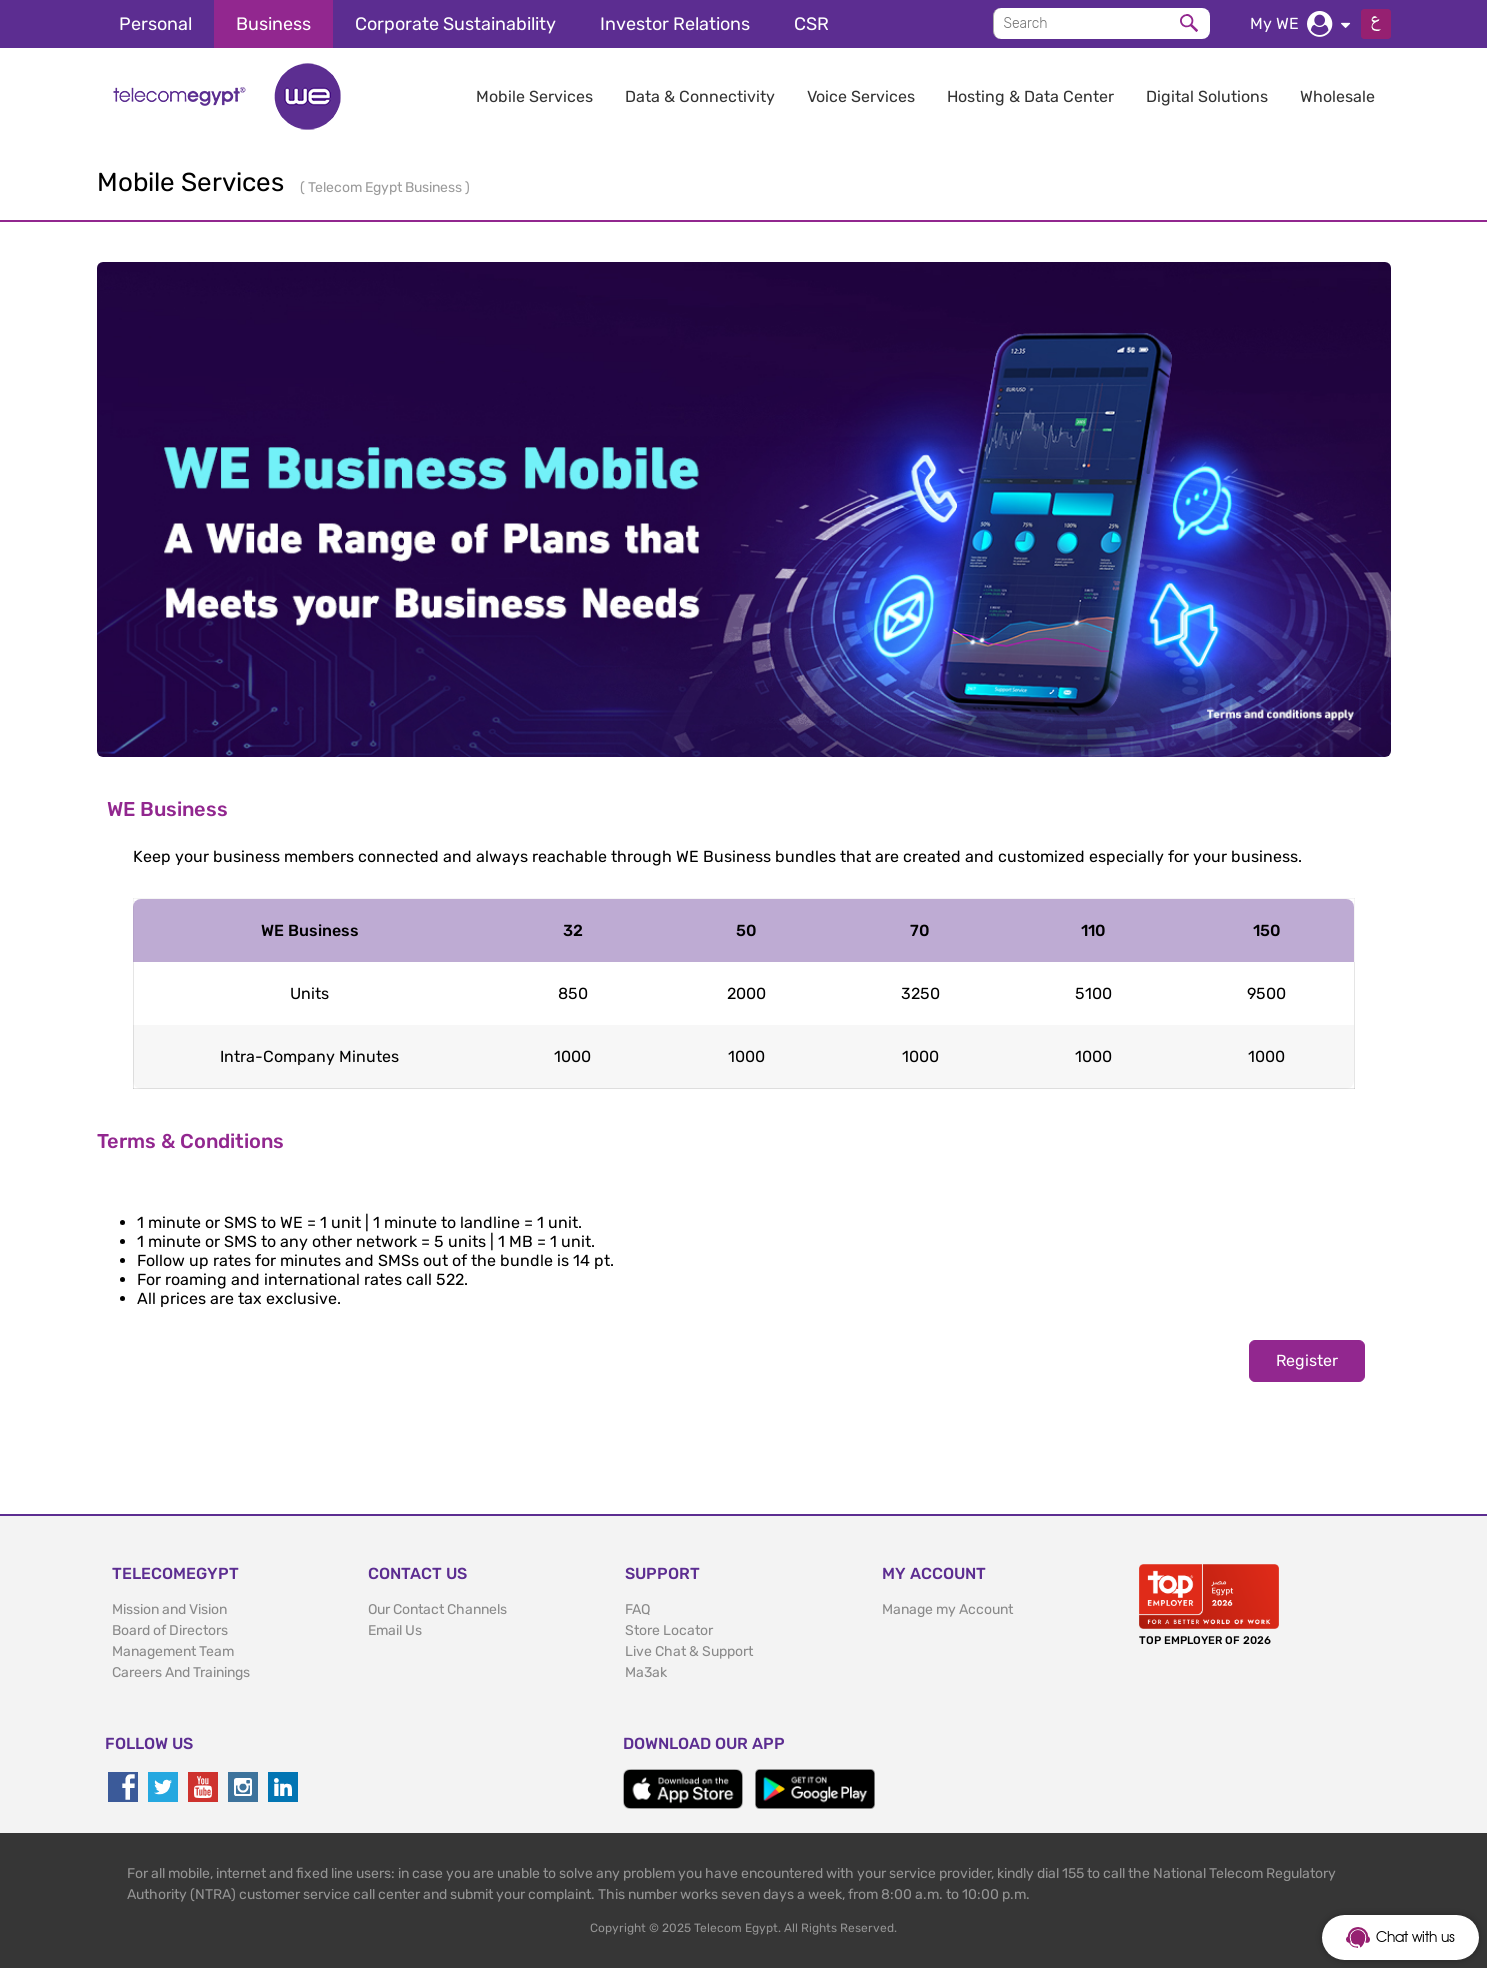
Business (273, 24)
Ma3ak (646, 1672)
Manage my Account (947, 1609)
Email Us (395, 1630)
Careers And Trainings (181, 1672)
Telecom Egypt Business (386, 187)
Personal (155, 24)
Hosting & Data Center (1030, 96)
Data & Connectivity (700, 96)
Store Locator (669, 1630)
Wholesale (1337, 96)
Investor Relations (675, 24)
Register (1307, 1360)
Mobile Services (534, 96)
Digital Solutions (1207, 96)
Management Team (173, 1651)
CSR (811, 24)
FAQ (637, 1609)
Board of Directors (170, 1630)
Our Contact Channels (437, 1609)
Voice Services (861, 96)
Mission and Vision (169, 1609)
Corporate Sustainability (455, 24)
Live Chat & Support (689, 1651)
